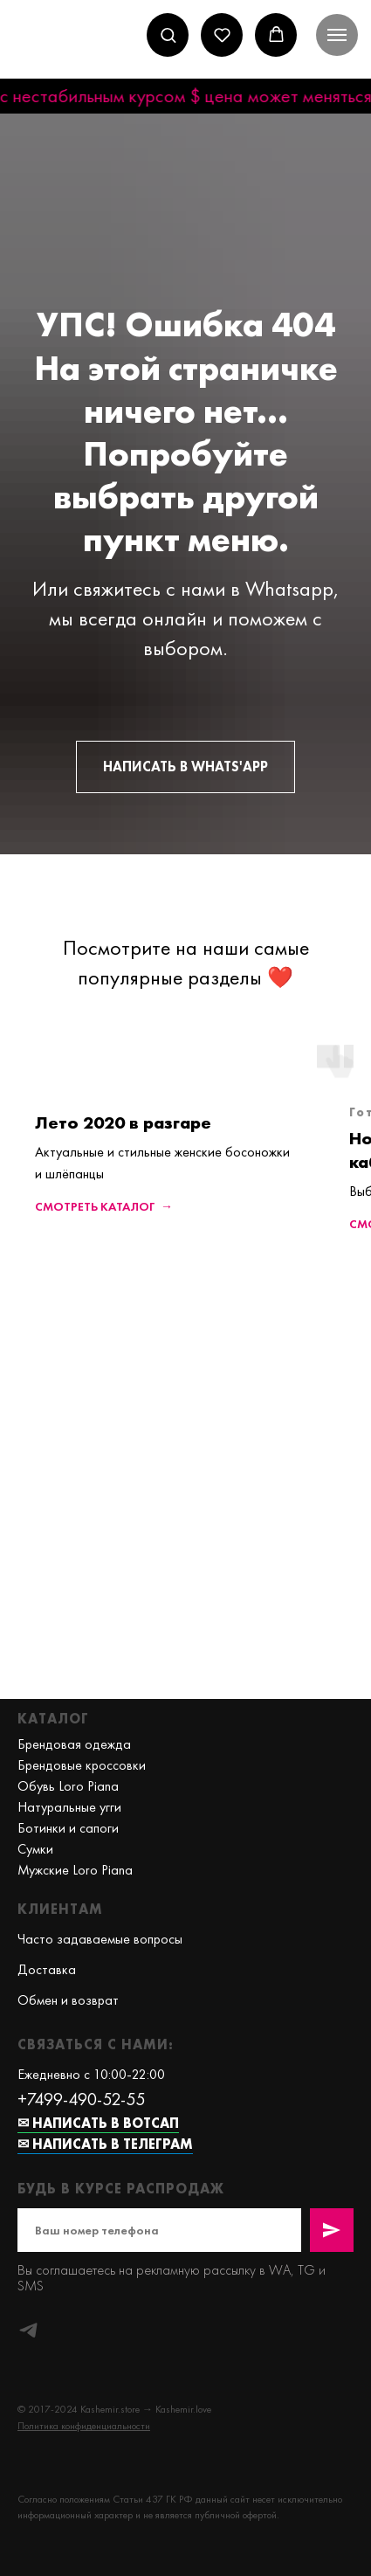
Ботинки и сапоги (68, 1828)
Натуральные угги (69, 1807)
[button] (168, 34)
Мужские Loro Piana (75, 1870)
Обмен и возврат (68, 2000)
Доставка (46, 1969)
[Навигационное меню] (337, 35)
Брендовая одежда (74, 1744)
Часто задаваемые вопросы (99, 1939)
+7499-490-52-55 (81, 2099)
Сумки (35, 1849)
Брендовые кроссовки (81, 1765)
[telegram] (28, 2330)
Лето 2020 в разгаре (123, 1122)
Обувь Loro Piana (68, 1786)
